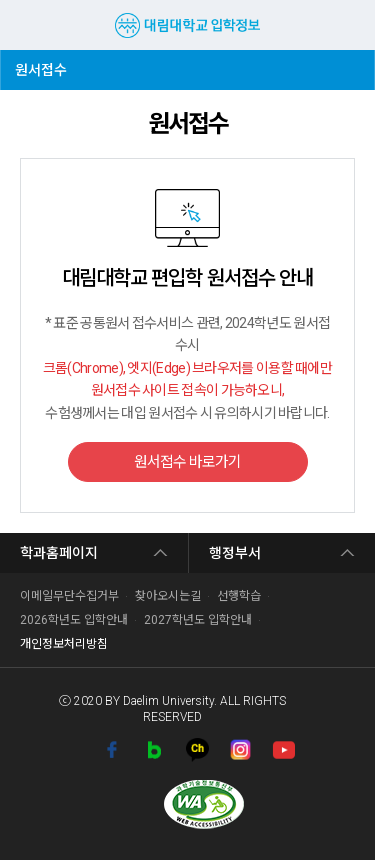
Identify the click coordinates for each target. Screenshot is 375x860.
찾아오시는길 (168, 596)
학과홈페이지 (59, 553)
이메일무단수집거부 (69, 596)
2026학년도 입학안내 (74, 620)
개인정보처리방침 (64, 644)
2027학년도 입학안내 (198, 620)
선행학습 (239, 596)
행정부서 (235, 553)
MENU (25, 25)
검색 (343, 25)
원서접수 (46, 64)
